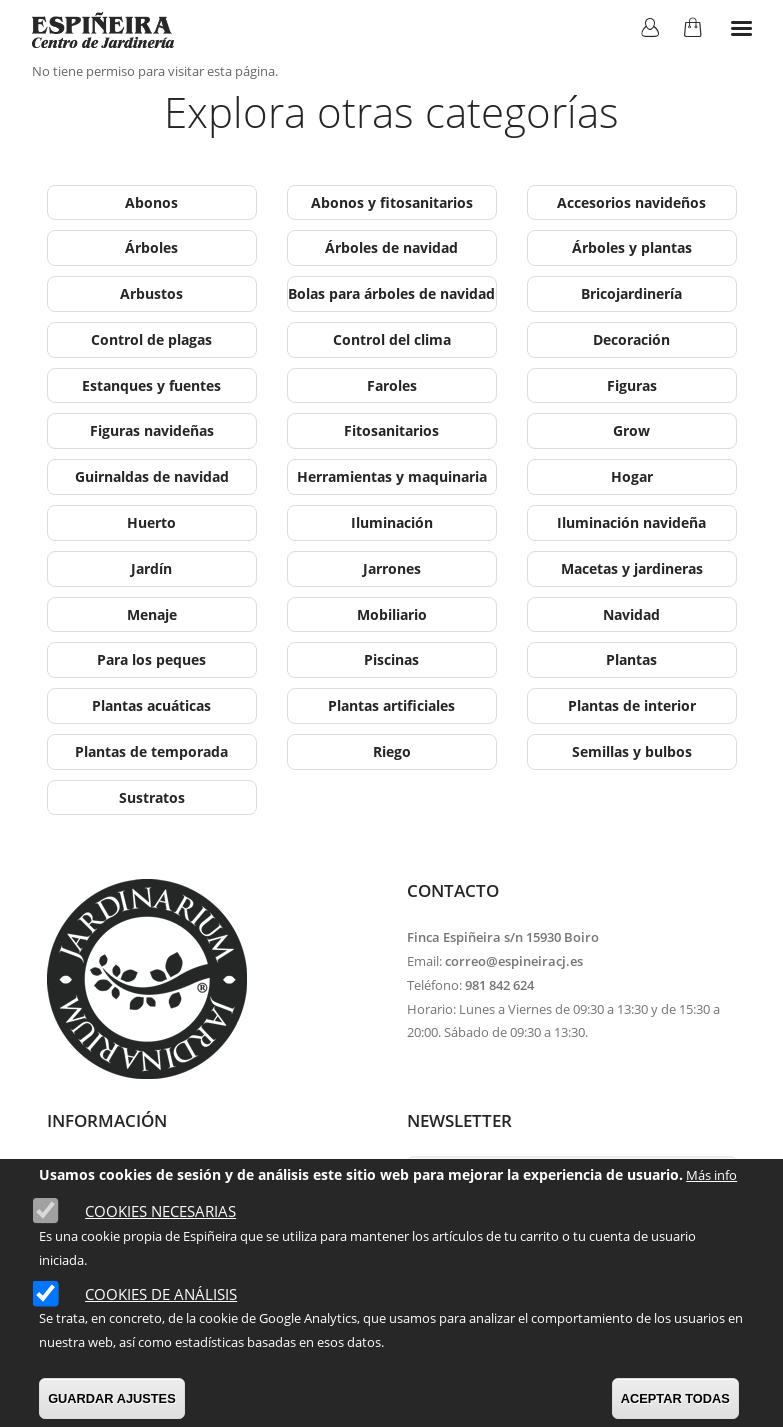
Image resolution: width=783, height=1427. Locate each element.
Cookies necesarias (160, 1211)
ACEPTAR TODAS (675, 1398)
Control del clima (392, 339)
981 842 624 (499, 985)
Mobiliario (392, 614)
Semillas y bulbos (632, 751)
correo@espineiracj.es (514, 961)
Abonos (151, 202)
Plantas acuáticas (151, 705)
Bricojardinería (631, 293)
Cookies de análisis (161, 1294)
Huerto (151, 522)
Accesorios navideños (631, 202)
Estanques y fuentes (151, 385)
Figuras (632, 385)
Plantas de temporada (151, 751)
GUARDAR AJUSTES (112, 1398)
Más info (711, 1175)
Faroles (392, 385)
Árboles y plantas (632, 247)
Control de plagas (151, 339)
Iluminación (392, 522)
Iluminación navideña (631, 522)
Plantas (631, 659)
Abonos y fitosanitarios (392, 202)
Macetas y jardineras (632, 568)
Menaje (152, 614)
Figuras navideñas (152, 430)
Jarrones (392, 568)
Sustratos (152, 797)
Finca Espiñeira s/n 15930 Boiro (503, 937)
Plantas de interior (632, 705)
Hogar (632, 476)
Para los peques (151, 659)
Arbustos (151, 293)
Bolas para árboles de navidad (391, 293)
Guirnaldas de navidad (152, 476)
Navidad (631, 614)
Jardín (151, 568)
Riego (392, 751)
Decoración (631, 339)
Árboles (151, 247)
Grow (631, 430)
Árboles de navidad (391, 247)
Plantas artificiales (391, 705)
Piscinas (391, 659)
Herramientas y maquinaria (392, 476)
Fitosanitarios (391, 430)
